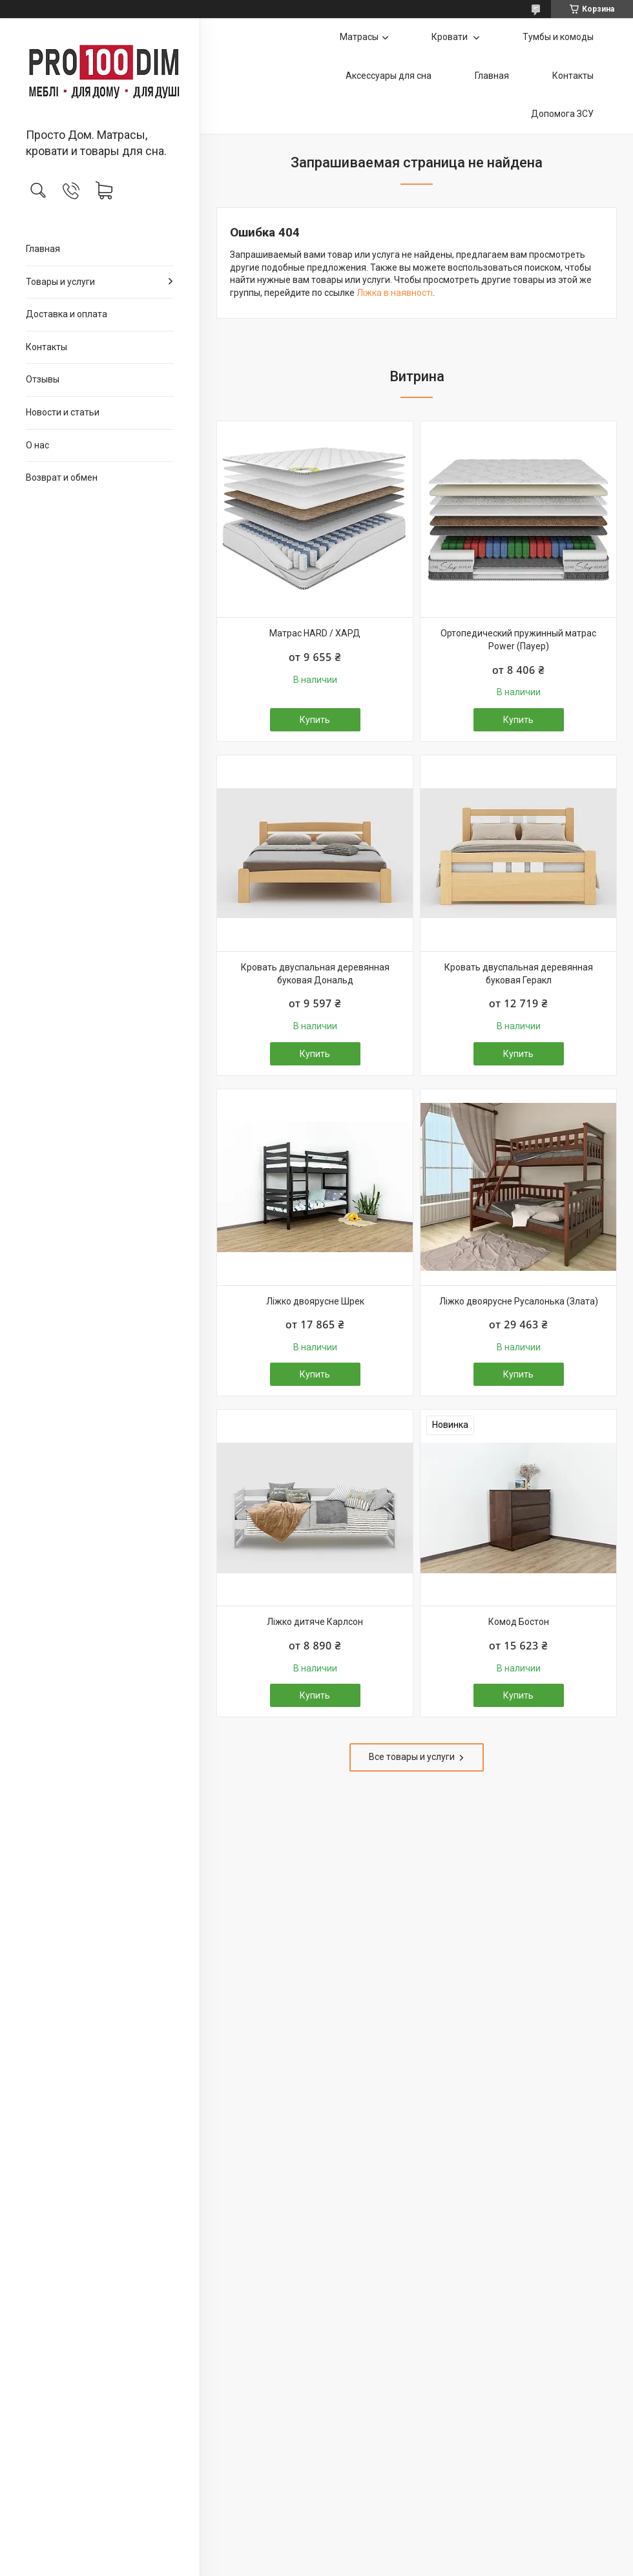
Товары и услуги (60, 282)
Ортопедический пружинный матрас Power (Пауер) (518, 639)
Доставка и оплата (66, 314)
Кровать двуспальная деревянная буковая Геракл (518, 973)
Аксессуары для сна (388, 75)
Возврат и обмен (62, 477)
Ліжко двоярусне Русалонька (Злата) (518, 1301)
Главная (43, 249)
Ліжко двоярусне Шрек (315, 1301)
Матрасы (359, 37)
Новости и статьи (62, 412)
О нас (37, 445)
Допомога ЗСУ (562, 114)
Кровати (450, 37)
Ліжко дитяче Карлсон (315, 1622)
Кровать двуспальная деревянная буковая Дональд (315, 973)
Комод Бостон (518, 1622)
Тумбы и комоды (558, 37)
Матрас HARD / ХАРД (314, 633)
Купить (315, 720)
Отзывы (42, 379)
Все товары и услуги (412, 1757)
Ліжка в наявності (395, 293)
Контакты (46, 347)
